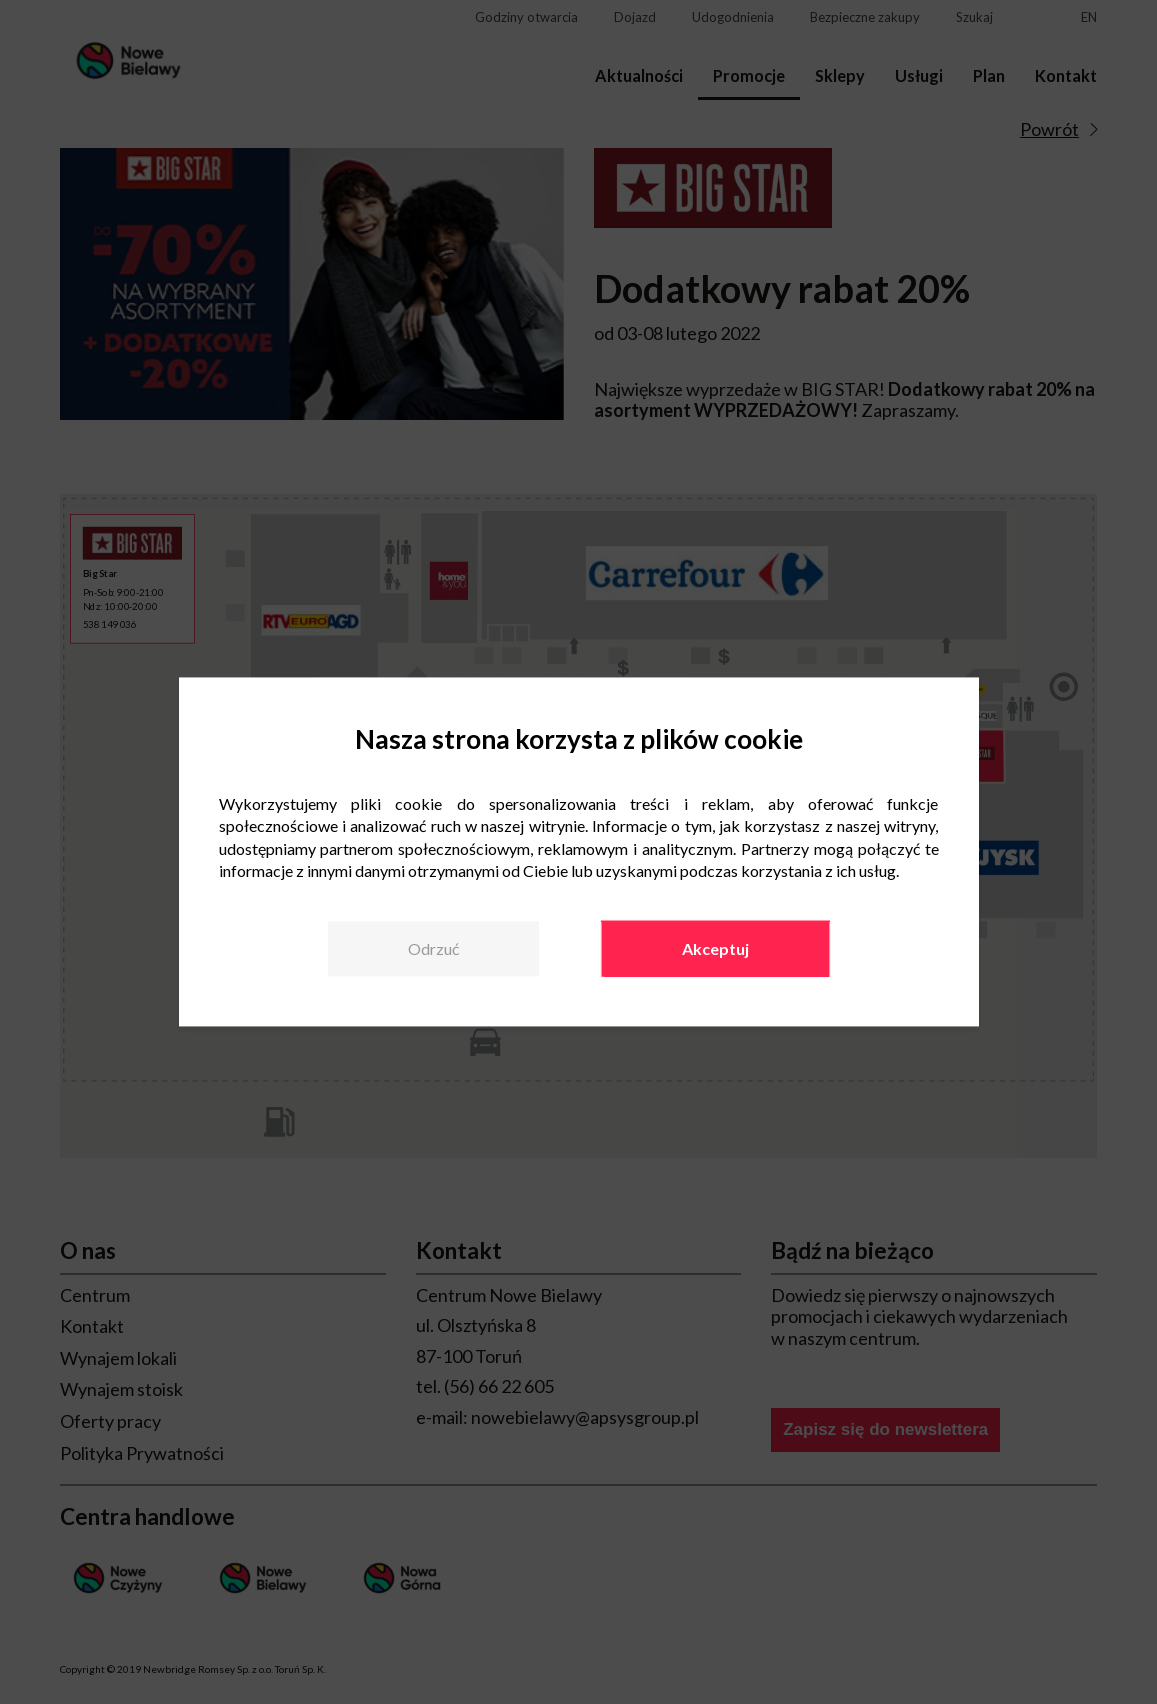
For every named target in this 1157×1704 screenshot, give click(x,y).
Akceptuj (715, 948)
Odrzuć (433, 948)
